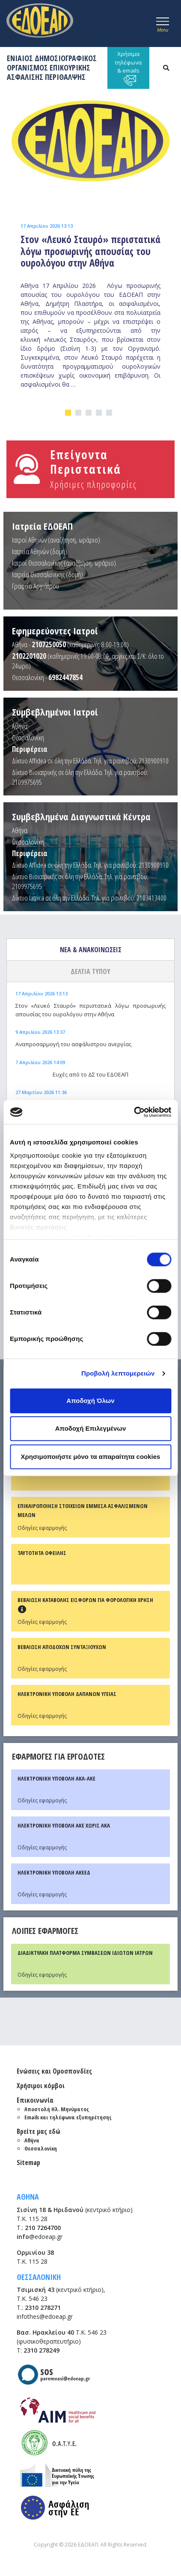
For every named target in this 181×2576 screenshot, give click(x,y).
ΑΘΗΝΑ (28, 2197)
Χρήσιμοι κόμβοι (41, 2085)
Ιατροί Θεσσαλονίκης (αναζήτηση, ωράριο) (64, 563)
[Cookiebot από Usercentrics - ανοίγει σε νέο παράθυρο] (133, 1112)
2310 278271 (43, 2307)
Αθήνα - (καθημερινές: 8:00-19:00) (70, 644)
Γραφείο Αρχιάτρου (35, 586)
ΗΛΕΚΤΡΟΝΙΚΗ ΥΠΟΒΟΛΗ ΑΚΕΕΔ (54, 1872)
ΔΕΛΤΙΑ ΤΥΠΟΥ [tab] (90, 971)
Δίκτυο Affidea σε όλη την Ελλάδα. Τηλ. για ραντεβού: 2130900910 (90, 761)
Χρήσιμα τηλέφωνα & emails (128, 68)
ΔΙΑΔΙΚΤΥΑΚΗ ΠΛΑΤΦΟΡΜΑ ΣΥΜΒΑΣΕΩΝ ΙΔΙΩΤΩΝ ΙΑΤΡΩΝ (85, 1953)
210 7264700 (43, 2228)
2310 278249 (41, 2350)
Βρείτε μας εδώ (38, 2131)
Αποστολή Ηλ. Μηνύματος (56, 2109)
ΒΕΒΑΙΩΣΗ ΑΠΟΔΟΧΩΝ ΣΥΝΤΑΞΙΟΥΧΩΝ (62, 1647)
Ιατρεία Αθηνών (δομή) (39, 551)
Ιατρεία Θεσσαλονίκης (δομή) (47, 574)
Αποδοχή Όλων (90, 1400)
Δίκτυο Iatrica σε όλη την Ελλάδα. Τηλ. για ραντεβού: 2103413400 (89, 898)
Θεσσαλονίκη (28, 737)
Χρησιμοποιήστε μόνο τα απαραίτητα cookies (90, 1456)
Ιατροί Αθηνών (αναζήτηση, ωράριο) (56, 540)
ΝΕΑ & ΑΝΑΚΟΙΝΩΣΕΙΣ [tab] (91, 949)
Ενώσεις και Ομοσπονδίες (54, 2071)
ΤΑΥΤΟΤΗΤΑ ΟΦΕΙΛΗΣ (42, 1553)
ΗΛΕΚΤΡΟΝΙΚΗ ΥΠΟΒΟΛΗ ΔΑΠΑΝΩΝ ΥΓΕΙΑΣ (67, 1694)
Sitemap (28, 2162)
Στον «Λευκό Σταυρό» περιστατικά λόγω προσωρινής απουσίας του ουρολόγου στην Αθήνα (90, 1010)
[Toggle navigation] (163, 23)
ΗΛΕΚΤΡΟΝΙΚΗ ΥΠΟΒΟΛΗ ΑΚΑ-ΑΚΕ (56, 1778)
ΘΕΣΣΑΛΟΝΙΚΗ (39, 2277)
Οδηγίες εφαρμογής (42, 1528)
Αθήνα (19, 726)
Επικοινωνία (35, 2100)
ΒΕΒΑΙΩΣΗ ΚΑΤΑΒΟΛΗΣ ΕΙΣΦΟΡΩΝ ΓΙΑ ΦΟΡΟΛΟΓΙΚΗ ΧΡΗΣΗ (85, 1600)
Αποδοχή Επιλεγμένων (90, 1428)
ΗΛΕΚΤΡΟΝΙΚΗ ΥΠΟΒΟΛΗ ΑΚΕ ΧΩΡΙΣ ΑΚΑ (64, 1825)
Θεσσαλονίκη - (47, 677)
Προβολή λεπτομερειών (118, 1373)
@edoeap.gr (39, 2237)
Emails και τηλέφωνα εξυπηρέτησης (68, 2117)
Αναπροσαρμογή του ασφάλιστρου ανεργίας (73, 1044)
